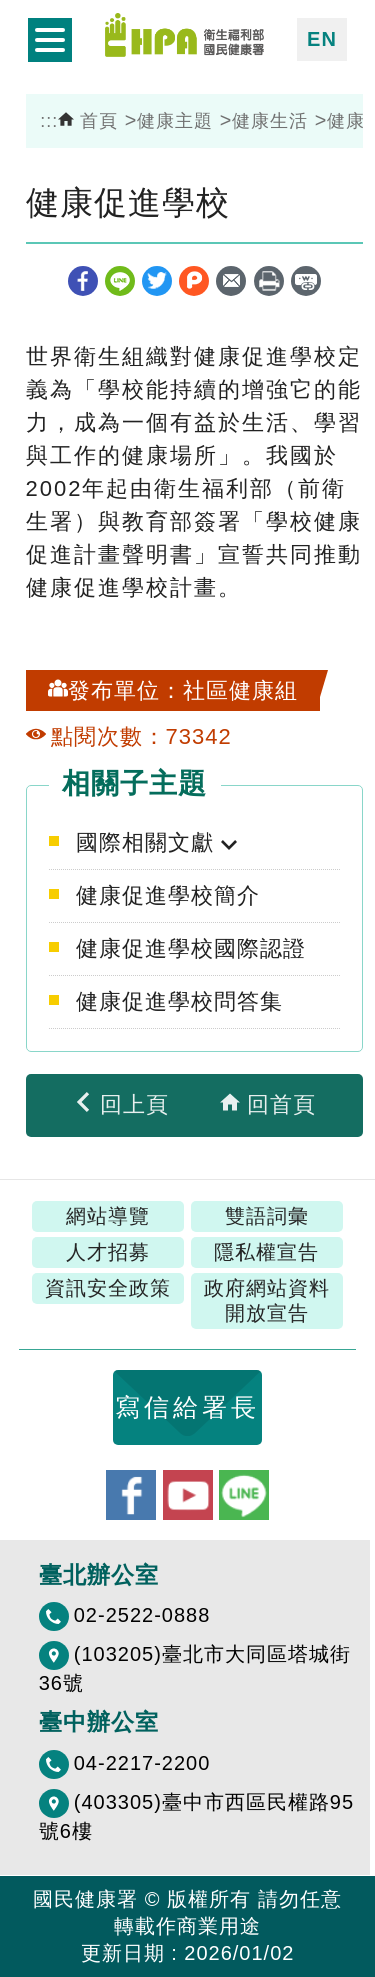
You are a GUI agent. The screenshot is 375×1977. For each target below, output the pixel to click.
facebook (83, 281)
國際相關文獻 (148, 842)
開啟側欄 (50, 40)
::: (49, 121)
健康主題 (175, 121)
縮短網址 (306, 281)
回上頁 (121, 1104)
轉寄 (231, 281)
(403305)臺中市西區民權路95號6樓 (196, 1816)
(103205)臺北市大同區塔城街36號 (195, 1668)
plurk (194, 281)
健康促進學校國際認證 (191, 948)
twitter (157, 281)
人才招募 (108, 1252)
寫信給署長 (187, 1407)
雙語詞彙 (267, 1216)
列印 (269, 281)
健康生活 (270, 121)
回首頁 (268, 1104)
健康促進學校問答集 (179, 1001)
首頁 (88, 121)
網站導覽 (108, 1216)
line (120, 281)
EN (322, 39)
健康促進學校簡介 (168, 895)
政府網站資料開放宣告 (267, 1300)
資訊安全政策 (108, 1288)
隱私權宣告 (266, 1252)
